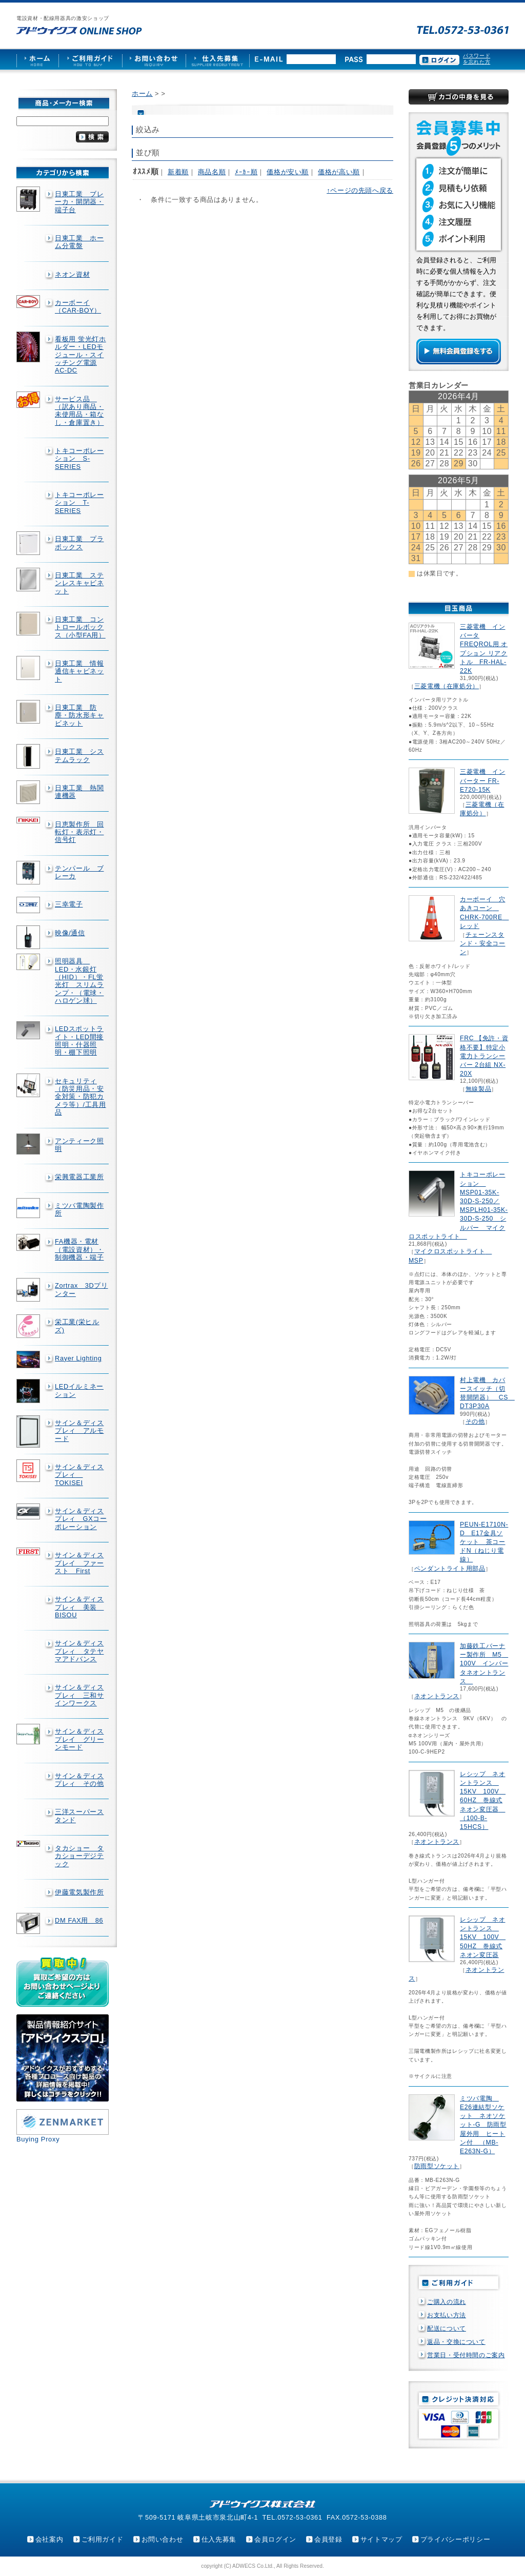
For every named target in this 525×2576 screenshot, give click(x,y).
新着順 (178, 172)
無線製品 (479, 1089)
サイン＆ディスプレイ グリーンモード (79, 1739)
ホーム (142, 93)
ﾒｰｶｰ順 (246, 172)
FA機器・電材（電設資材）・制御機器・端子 (79, 1249)
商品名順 (212, 172)
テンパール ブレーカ (79, 872)
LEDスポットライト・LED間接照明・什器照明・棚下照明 (79, 1040)
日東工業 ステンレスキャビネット (79, 583)
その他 (475, 1421)
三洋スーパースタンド (79, 1815)
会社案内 (49, 2539)
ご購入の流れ (446, 2301)
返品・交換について (456, 2341)
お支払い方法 (446, 2315)
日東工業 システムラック (79, 755)
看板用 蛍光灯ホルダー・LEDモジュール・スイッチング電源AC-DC (80, 354)
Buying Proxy (37, 2139)
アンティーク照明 (79, 1144)
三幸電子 (69, 904)
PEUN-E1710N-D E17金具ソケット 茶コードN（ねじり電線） (484, 1542)
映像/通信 (70, 933)
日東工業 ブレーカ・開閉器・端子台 (79, 202)
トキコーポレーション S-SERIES (79, 458)
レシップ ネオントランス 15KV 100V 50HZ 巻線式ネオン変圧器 (483, 1937)
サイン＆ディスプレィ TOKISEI (79, 1475)
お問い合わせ (163, 2539)
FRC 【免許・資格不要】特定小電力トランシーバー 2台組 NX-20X (484, 1056)
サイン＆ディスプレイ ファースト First (79, 1563)
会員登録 (328, 2539)
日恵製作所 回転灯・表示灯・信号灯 (79, 832)
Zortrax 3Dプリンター (81, 1289)
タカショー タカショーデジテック (79, 1856)
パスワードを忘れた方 (476, 59)
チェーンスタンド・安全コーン (482, 943)
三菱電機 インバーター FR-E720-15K (482, 780)
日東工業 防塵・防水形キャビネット (79, 715)
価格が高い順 (339, 172)
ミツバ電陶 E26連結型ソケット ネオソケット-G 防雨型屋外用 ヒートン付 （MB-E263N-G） (483, 2125)
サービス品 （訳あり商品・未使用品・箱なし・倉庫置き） (79, 410)
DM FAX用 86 (79, 1920)
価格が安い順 (288, 172)
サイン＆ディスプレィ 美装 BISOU (79, 1607)
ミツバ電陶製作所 (79, 1209)
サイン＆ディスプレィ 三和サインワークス (79, 1695)
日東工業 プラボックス (79, 542)
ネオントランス (436, 1696)
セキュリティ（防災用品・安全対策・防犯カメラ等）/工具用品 (80, 1096)
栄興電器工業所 (79, 1177)
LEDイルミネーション (79, 1390)
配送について (446, 2328)
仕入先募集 (218, 2539)
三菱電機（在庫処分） (446, 686)
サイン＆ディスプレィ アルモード (79, 1430)
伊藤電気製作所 (79, 1892)
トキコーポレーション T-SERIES (79, 502)
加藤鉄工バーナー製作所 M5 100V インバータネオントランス (484, 1663)
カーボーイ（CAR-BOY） (78, 306)
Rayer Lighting (78, 1358)
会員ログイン (275, 2539)
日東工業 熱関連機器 (79, 791)
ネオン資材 (72, 274)
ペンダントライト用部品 (450, 1568)
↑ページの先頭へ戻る (360, 190)
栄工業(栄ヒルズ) (77, 1325)
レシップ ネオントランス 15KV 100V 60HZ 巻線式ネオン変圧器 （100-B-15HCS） (483, 1800)
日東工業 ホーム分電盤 (79, 242)
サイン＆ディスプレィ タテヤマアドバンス (79, 1651)
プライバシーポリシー (455, 2539)
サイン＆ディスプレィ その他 (79, 1779)
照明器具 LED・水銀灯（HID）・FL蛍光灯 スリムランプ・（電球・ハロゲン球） (79, 980)
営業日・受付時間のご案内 (466, 2355)
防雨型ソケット (436, 2166)
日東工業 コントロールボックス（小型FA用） (80, 627)
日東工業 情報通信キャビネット (79, 671)
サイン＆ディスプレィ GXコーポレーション (81, 1519)
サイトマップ (381, 2539)
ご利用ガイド (103, 2539)
